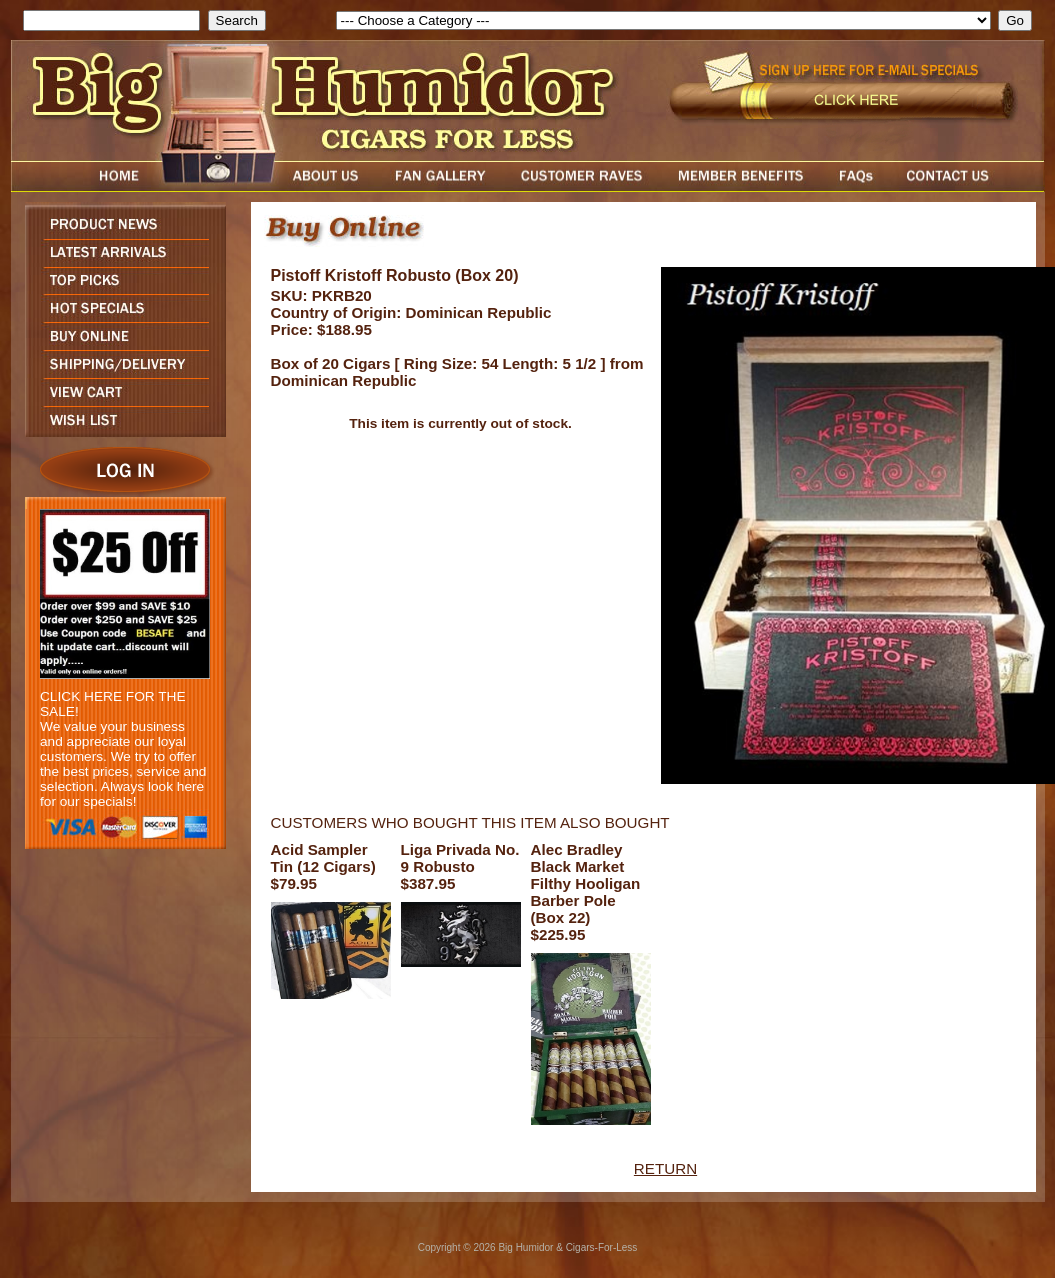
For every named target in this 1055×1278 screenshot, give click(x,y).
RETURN (665, 1168)
